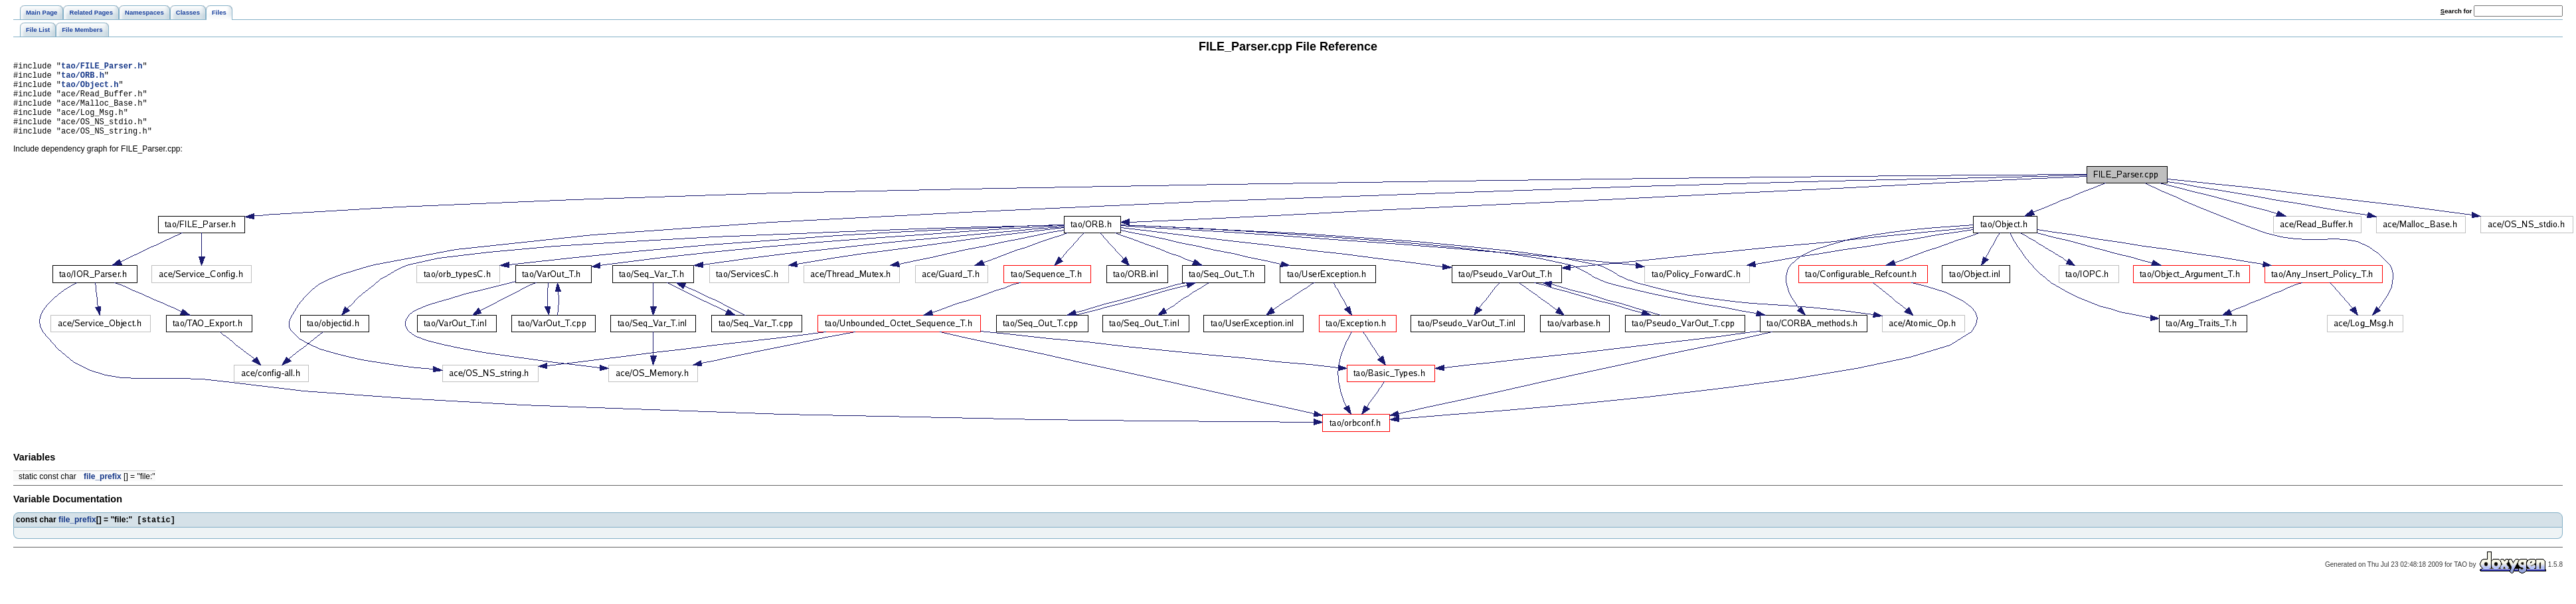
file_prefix (103, 492)
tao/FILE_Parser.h (101, 67)
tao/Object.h (89, 90)
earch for (2456, 11)
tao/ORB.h (82, 78)
